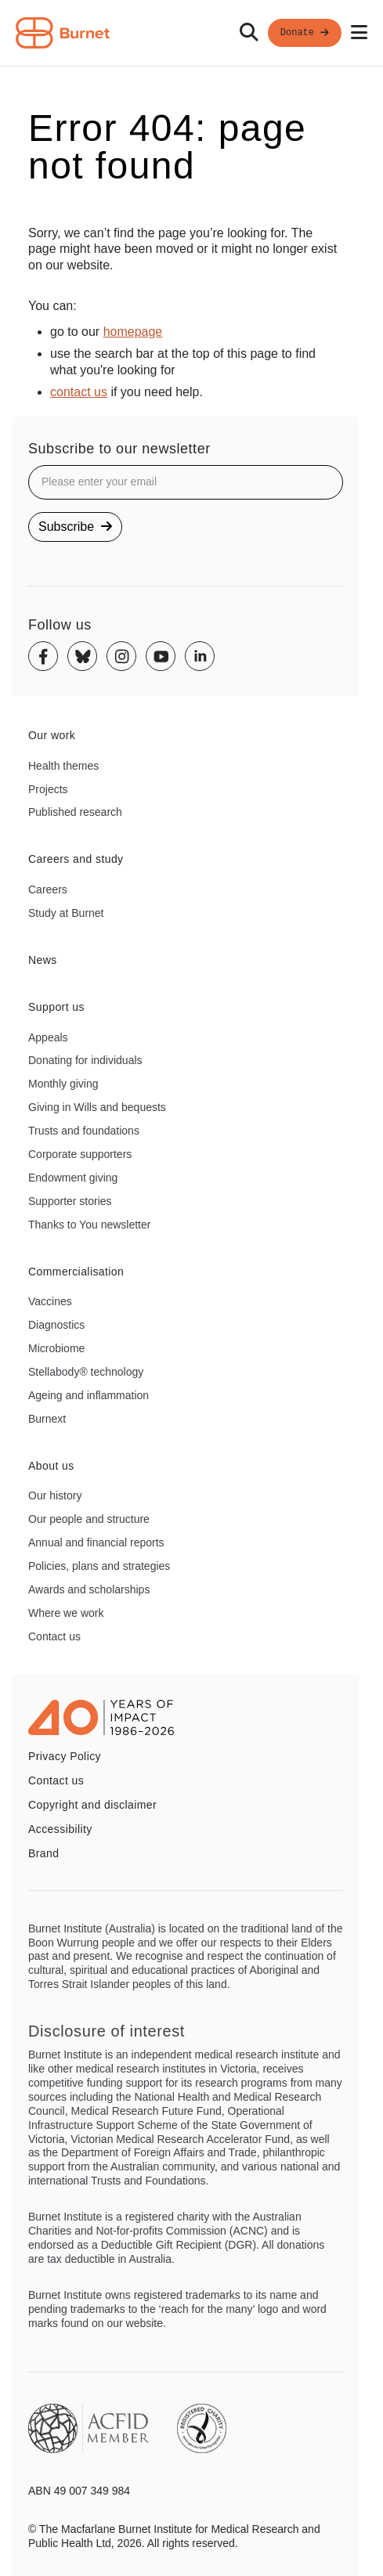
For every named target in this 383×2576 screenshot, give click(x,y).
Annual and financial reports (96, 1542)
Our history (54, 1495)
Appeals (48, 1037)
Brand (43, 1853)
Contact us (54, 1636)
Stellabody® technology (85, 1372)
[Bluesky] (82, 656)
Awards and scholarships (89, 1589)
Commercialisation (76, 1271)
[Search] (249, 33)
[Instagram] (121, 656)
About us (51, 1465)
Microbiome (56, 1348)
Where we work (65, 1613)
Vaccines (50, 1301)
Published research (75, 812)
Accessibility (60, 1829)
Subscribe (75, 526)
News (42, 960)
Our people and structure (89, 1519)
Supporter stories (70, 1201)
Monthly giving (63, 1083)
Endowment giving (72, 1177)
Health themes (63, 765)
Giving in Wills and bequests (97, 1107)
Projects (48, 789)
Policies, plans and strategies (99, 1566)
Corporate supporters (80, 1154)
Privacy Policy (64, 1756)
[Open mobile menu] (359, 33)
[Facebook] (43, 656)
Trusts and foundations (83, 1130)
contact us (78, 392)
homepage (133, 331)
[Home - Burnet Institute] (63, 33)
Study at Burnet (66, 913)
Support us (56, 1007)
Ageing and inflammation (88, 1395)
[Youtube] (160, 656)
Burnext (47, 1418)
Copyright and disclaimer (92, 1804)
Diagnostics (56, 1325)
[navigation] (191, 33)
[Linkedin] (200, 656)
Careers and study (76, 859)
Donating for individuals (85, 1060)
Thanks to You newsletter (89, 1224)
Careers (47, 889)
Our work (51, 735)
